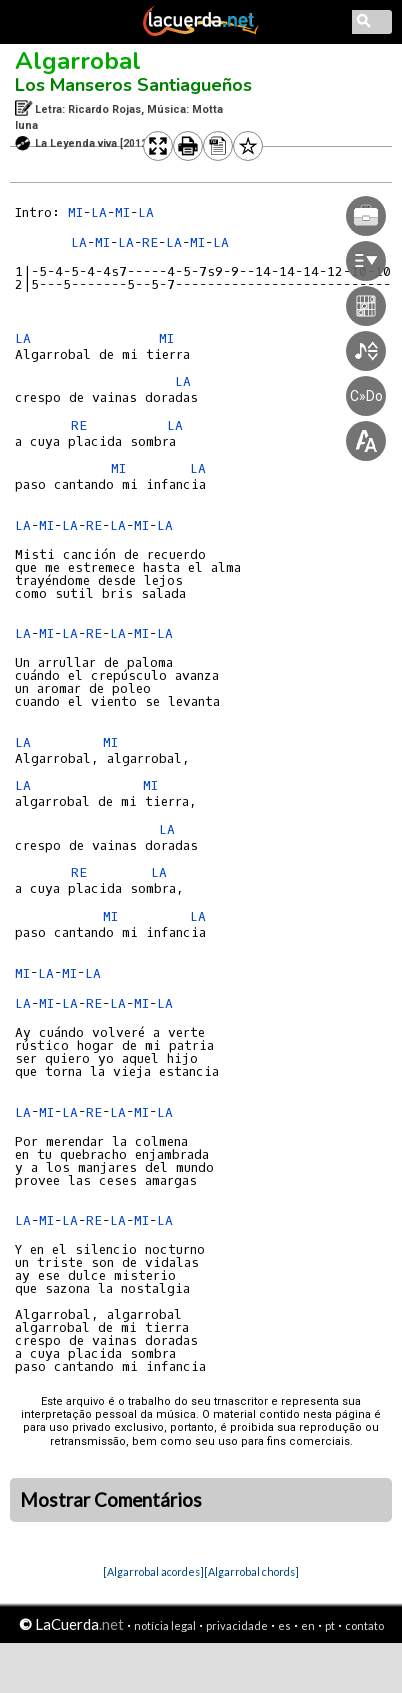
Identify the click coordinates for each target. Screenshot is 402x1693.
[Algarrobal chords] (251, 1571)
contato (364, 1625)
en (308, 1625)
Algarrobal (78, 61)
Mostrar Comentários (111, 1500)
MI (75, 212)
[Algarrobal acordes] (153, 1571)
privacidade (237, 1625)
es (284, 1625)
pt (330, 1625)
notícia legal (165, 1625)
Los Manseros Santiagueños (133, 85)
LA (99, 212)
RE (79, 425)
